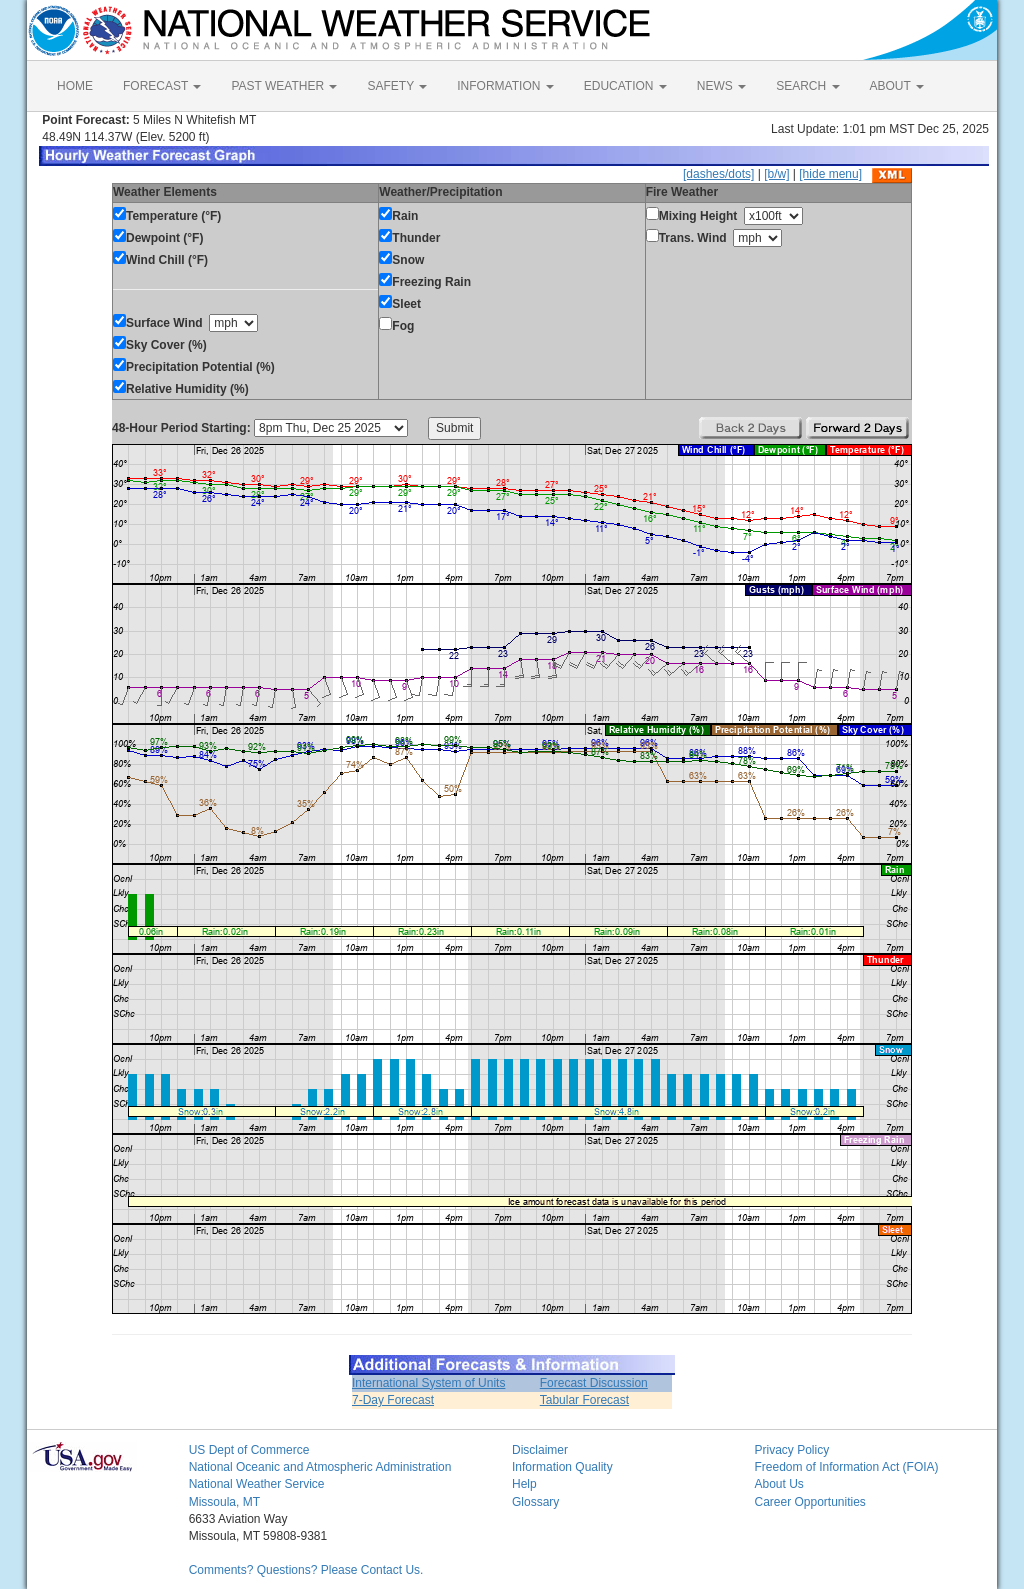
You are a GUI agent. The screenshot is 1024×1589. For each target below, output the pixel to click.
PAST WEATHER (284, 86)
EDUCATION (625, 86)
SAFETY (397, 86)
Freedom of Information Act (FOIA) (846, 1467)
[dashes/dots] (718, 174)
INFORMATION (505, 86)
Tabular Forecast (584, 1400)
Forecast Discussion (594, 1383)
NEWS (721, 86)
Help (524, 1484)
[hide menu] (830, 174)
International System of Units (428, 1383)
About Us (778, 1484)
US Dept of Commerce (249, 1450)
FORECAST (162, 86)
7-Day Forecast (393, 1400)
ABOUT (897, 86)
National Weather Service (257, 1484)
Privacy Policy (791, 1450)
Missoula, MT (224, 1502)
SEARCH (807, 86)
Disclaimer (540, 1450)
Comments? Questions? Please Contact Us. (306, 1570)
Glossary (535, 1502)
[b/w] (776, 174)
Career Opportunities (809, 1502)
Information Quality (562, 1467)
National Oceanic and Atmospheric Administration (320, 1467)
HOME (75, 86)
